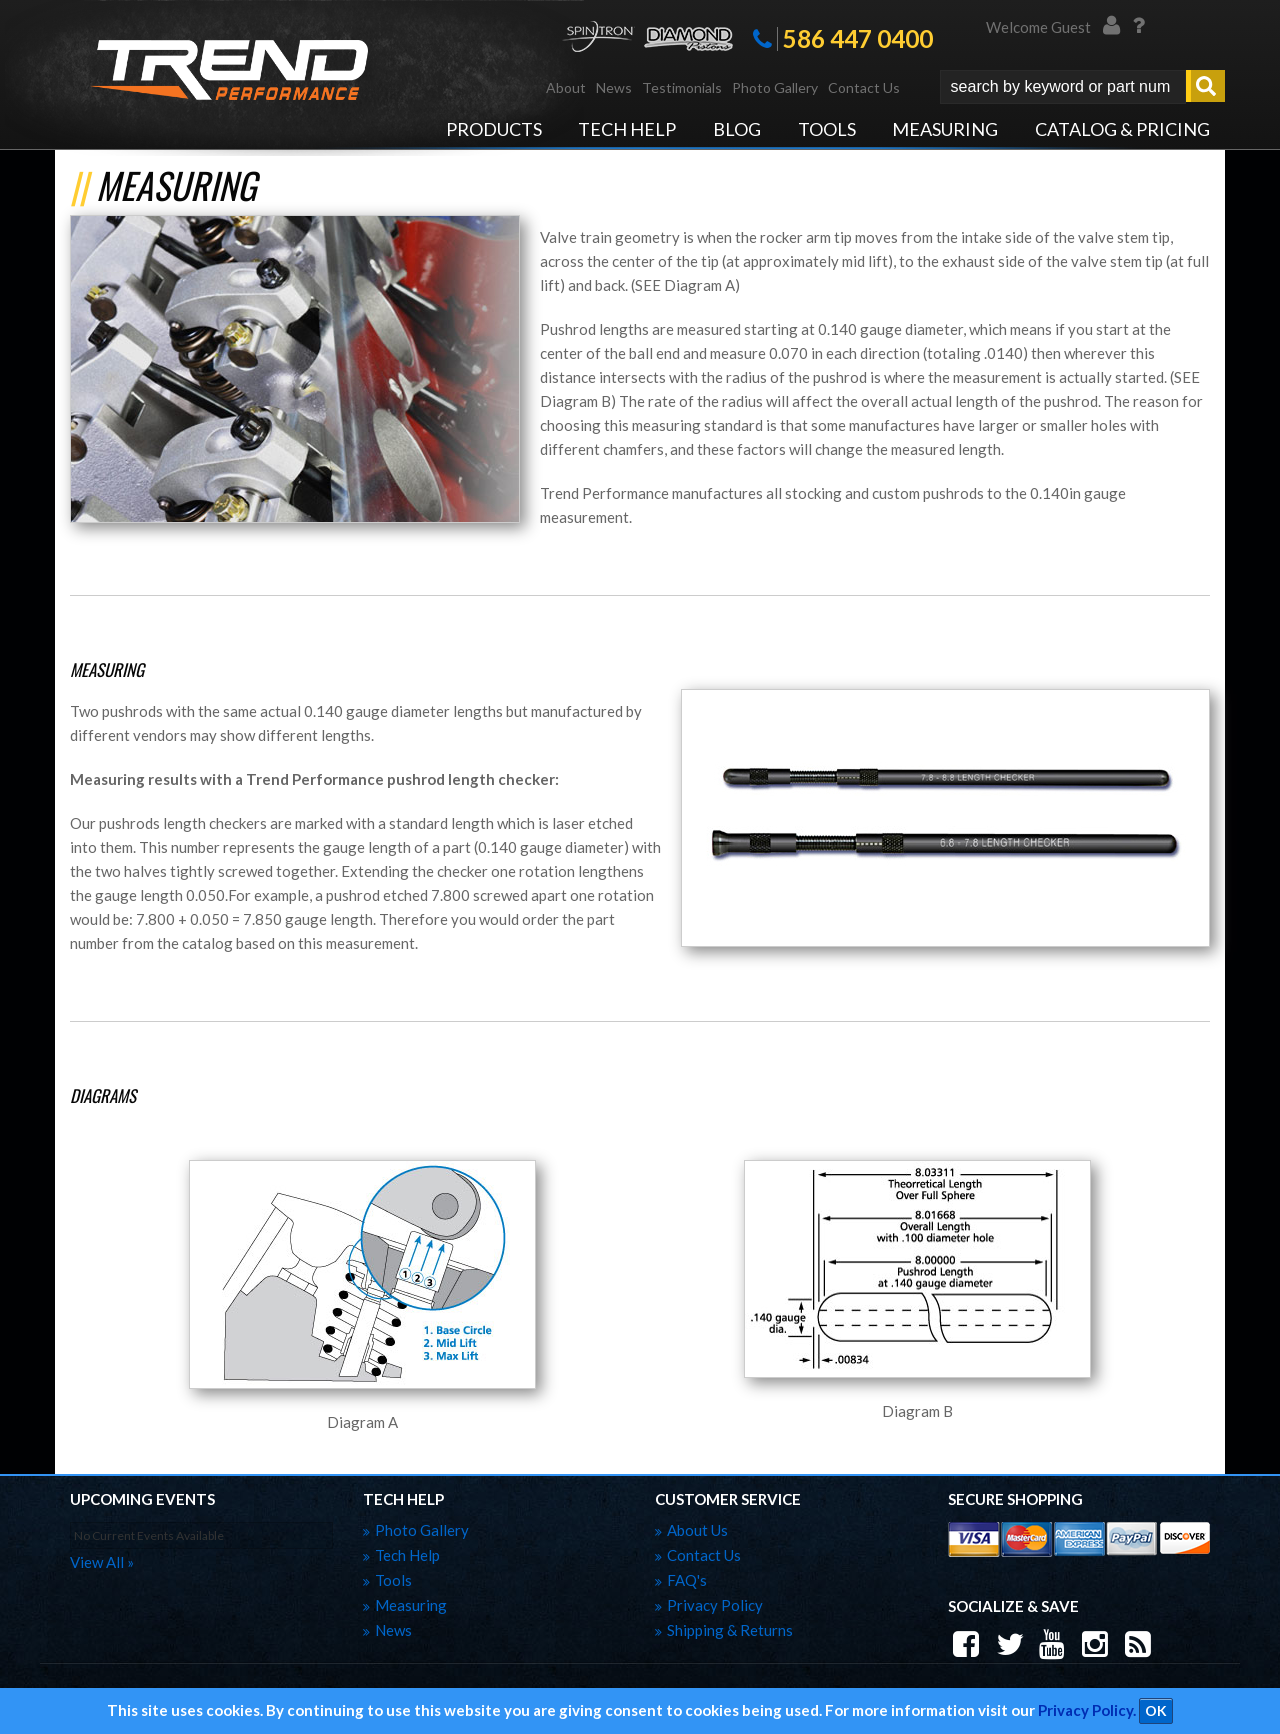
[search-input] (1063, 87)
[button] (1082, 87)
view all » (102, 1562)
